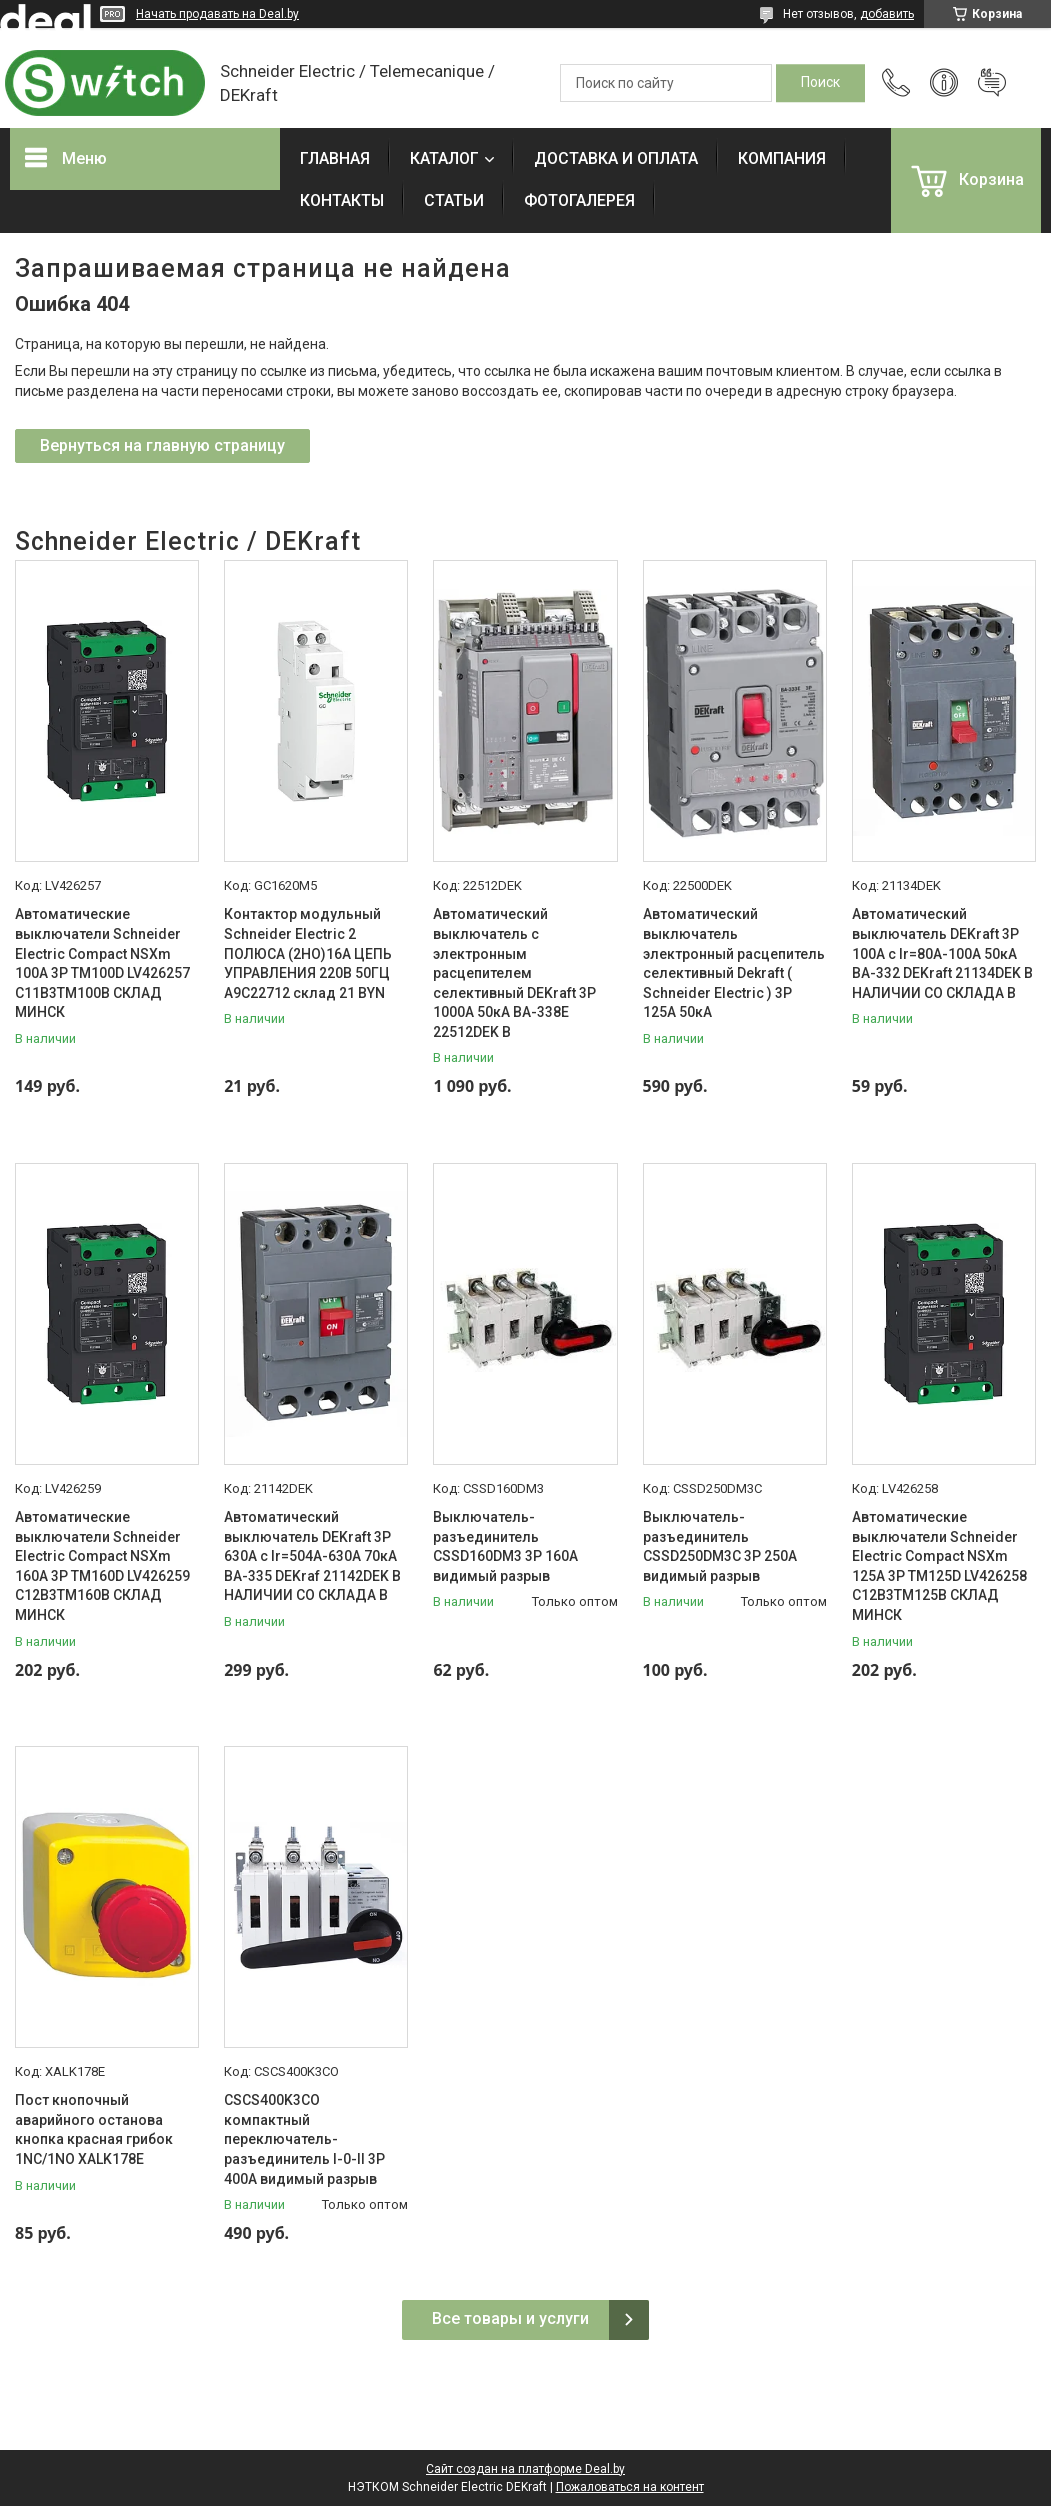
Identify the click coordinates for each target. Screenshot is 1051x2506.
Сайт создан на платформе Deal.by (525, 2469)
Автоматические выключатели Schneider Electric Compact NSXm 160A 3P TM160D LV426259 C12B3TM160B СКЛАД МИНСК (102, 1566)
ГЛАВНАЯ (335, 158)
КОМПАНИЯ (782, 158)
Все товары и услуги (510, 2318)
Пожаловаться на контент (630, 2487)
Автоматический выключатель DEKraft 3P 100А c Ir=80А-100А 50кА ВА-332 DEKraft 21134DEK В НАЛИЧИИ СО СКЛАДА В (942, 953)
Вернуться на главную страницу (162, 445)
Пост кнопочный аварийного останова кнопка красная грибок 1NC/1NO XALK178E (94, 2129)
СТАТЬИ (454, 200)
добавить (887, 14)
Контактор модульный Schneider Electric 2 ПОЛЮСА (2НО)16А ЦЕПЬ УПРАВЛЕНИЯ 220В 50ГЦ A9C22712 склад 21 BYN (308, 953)
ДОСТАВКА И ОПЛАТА (616, 158)
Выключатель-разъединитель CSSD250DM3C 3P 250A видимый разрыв (720, 1546)
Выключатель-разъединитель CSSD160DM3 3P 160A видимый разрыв (505, 1546)
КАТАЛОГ (444, 158)
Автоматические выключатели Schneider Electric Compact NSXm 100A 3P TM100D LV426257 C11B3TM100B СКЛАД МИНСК (102, 963)
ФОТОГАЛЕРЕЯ (579, 200)
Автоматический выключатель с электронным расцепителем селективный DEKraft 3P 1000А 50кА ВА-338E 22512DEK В (514, 973)
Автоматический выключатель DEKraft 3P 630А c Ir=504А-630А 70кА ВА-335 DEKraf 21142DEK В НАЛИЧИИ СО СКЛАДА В (312, 1556)
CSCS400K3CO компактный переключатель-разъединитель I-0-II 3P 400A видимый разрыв (304, 2139)
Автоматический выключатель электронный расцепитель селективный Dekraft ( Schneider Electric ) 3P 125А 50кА (734, 963)
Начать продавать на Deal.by (217, 14)
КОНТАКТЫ (342, 200)
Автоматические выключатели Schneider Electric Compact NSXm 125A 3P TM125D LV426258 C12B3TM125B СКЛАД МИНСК (939, 1566)
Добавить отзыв (992, 83)
